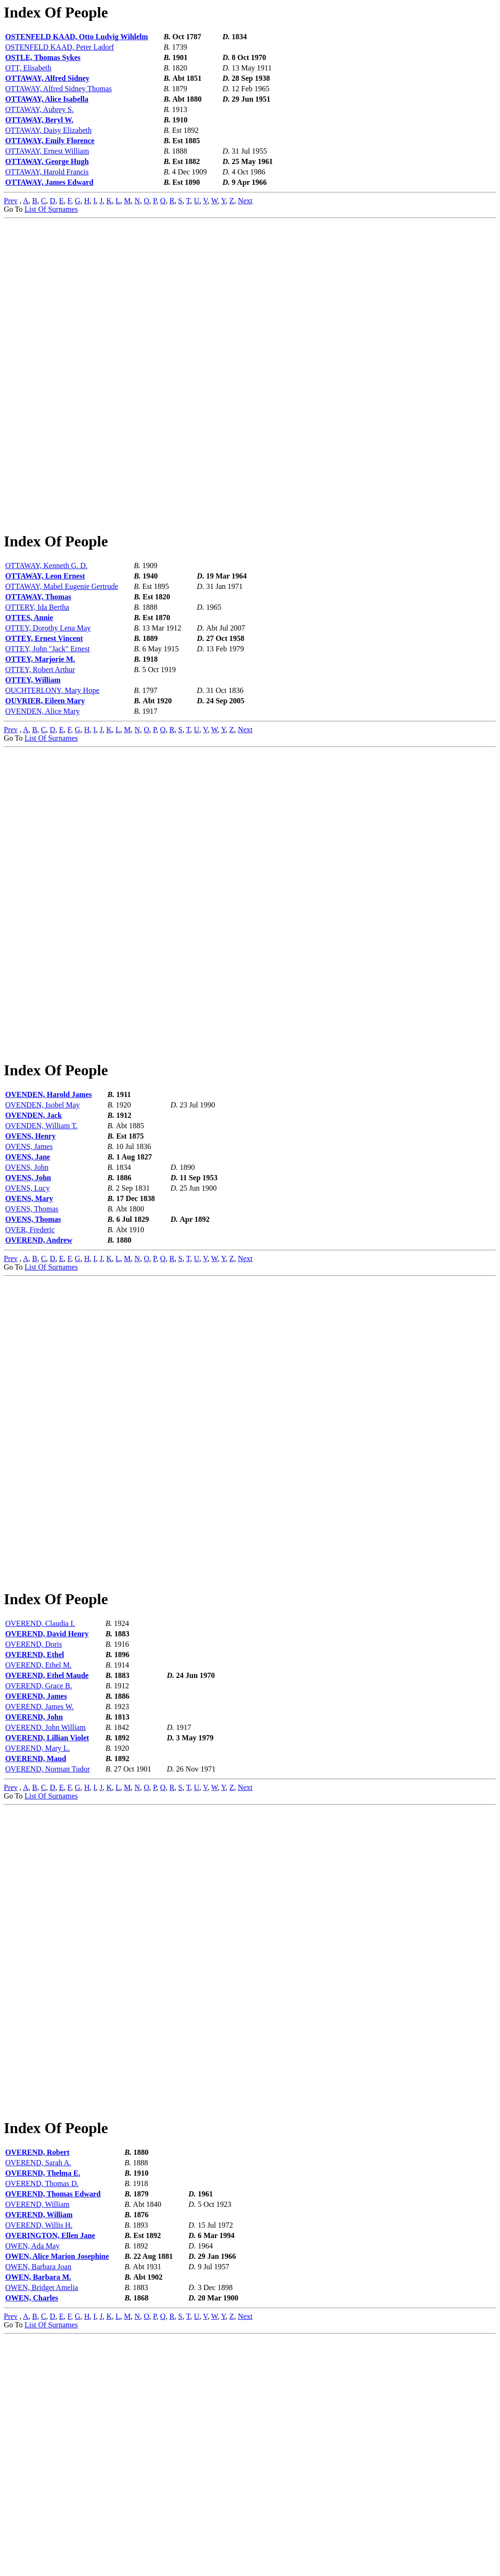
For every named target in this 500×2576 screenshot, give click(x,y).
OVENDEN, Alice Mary (42, 771)
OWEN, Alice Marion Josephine (57, 2494)
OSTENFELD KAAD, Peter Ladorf (59, 47)
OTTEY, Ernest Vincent (44, 698)
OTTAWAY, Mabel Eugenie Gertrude (61, 646)
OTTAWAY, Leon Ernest (45, 635)
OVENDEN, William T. (41, 1245)
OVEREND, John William (45, 1906)
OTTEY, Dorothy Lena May (48, 687)
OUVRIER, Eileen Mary (45, 760)
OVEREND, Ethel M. (38, 1844)
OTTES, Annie (29, 677)
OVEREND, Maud (35, 1937)
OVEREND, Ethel (34, 1833)
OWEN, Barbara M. (38, 2515)
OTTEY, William (32, 739)
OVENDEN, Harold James (48, 1214)
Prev (10, 201)
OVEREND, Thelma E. (42, 2411)
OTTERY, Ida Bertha (37, 667)
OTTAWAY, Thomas (38, 656)
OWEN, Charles (31, 2536)
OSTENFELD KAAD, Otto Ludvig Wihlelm (76, 37)
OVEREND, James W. (39, 1885)
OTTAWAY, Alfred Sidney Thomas (58, 89)
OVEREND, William (37, 2442)
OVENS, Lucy (27, 1307)
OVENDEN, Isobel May (42, 1224)
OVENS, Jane (27, 1276)
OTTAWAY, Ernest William (47, 151)
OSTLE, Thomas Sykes (42, 57)
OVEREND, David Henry (46, 1812)
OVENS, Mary (29, 1318)
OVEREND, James (36, 1875)
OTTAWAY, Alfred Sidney (47, 78)
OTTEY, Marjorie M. (40, 719)
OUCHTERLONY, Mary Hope (52, 750)
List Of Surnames (51, 209)
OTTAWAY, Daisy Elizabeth (48, 130)
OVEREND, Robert (37, 2390)
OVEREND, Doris (33, 1823)
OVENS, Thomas (32, 1328)
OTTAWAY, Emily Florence (50, 141)
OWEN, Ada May (32, 2484)
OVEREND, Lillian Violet (47, 1916)
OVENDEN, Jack (33, 1234)
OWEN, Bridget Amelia (41, 2526)
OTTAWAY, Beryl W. (39, 120)
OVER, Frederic (30, 1349)
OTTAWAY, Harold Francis (47, 172)
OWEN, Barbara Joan (38, 2505)
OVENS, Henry (30, 1255)
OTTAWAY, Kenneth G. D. (46, 625)
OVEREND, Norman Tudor (47, 1948)
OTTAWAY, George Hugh (47, 161)
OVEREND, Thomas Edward (53, 2432)
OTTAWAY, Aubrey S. (39, 109)
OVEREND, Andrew (38, 1359)
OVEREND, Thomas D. (41, 2422)
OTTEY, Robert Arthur (40, 729)
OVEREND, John (34, 1896)
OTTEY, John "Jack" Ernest (47, 708)
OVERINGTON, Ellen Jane (50, 2474)
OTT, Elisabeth (28, 68)
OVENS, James (28, 1266)
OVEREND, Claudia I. (40, 1802)
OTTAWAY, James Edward (49, 182)
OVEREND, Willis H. (38, 2463)
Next (245, 201)
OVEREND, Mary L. (37, 1927)
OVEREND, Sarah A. (38, 2401)
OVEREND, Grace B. (38, 1864)
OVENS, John (27, 1286)
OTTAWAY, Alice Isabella (46, 99)
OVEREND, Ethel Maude (46, 1854)
